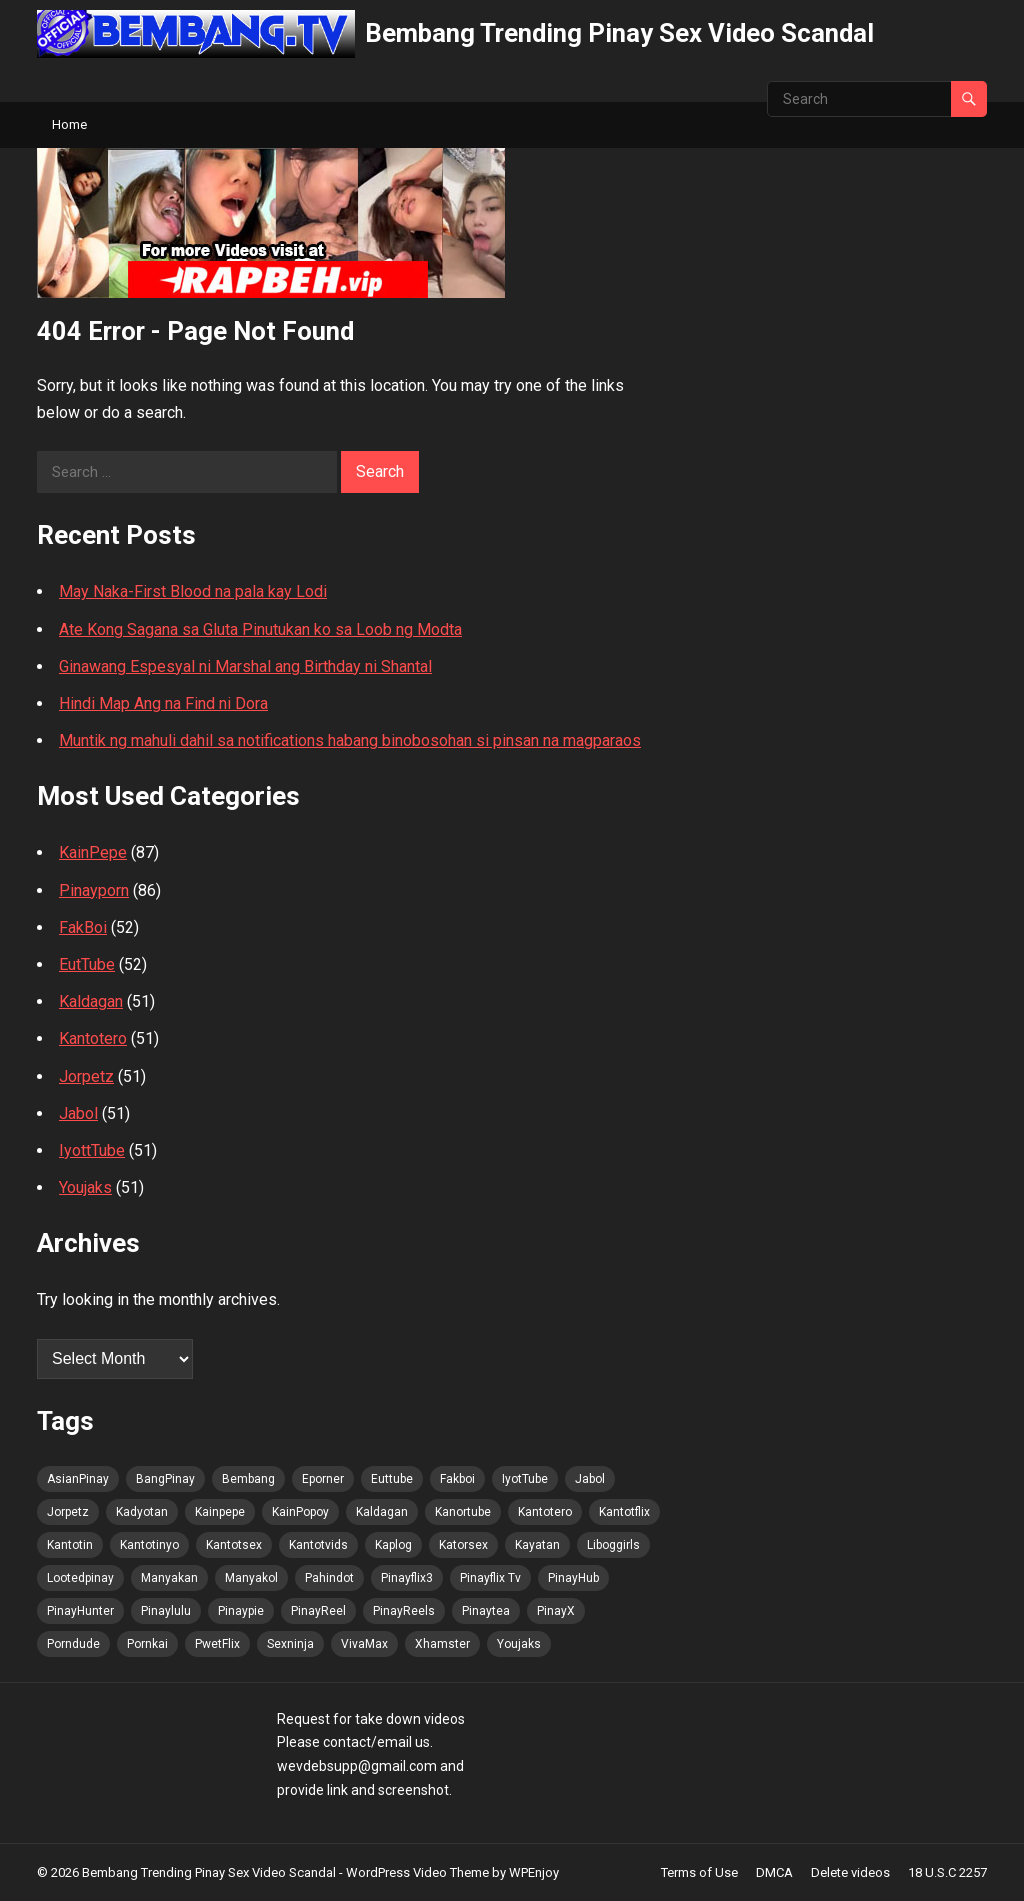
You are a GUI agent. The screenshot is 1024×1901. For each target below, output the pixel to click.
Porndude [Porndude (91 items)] (73, 1644)
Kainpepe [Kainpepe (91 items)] (220, 1512)
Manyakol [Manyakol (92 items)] (251, 1578)
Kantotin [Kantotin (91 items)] (70, 1545)
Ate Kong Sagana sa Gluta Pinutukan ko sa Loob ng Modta (260, 629)
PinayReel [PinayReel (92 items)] (318, 1611)
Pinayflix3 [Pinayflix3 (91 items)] (407, 1578)
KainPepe (93, 852)
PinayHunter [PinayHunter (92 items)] (80, 1611)
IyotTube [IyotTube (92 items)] (525, 1479)
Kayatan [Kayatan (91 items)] (537, 1545)
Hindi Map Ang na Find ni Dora (163, 703)
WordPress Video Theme (417, 1872)
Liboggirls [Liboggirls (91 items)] (613, 1545)
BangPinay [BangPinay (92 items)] (165, 1479)
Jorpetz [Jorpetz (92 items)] (68, 1512)
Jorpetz (86, 1076)
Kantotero (93, 1038)
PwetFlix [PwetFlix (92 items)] (217, 1644)
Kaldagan (91, 1001)
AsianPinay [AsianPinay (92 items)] (78, 1479)
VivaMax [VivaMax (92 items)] (364, 1644)
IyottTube (92, 1150)
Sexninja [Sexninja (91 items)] (290, 1644)
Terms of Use (699, 1872)
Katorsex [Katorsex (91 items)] (463, 1545)
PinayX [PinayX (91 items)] (556, 1611)
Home (69, 124)
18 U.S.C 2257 (947, 1872)
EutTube (87, 964)
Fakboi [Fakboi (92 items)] (457, 1479)
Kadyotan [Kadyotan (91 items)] (142, 1512)
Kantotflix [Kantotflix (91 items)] (624, 1512)
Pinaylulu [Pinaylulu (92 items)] (166, 1611)
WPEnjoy (534, 1872)
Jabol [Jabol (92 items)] (590, 1479)
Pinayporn (94, 890)
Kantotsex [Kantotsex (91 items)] (234, 1545)
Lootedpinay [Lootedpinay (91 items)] (80, 1578)
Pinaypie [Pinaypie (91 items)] (241, 1611)
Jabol (78, 1113)
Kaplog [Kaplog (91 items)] (393, 1545)
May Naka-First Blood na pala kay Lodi (193, 591)
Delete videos (850, 1872)
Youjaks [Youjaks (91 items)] (519, 1644)
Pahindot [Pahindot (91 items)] (329, 1578)
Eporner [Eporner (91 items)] (323, 1479)
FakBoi (83, 927)
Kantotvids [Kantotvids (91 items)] (318, 1545)
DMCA (774, 1872)
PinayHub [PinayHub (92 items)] (573, 1578)
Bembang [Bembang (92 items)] (248, 1479)
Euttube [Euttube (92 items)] (392, 1479)
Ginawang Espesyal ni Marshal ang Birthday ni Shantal (245, 666)
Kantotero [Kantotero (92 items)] (545, 1512)
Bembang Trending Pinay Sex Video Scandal (619, 33)
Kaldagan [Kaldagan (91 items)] (382, 1512)
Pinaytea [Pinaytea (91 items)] (486, 1611)
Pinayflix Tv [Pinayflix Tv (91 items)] (490, 1578)
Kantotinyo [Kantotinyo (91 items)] (149, 1545)
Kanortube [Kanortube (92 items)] (463, 1512)
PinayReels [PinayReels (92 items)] (404, 1611)
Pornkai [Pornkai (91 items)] (147, 1644)
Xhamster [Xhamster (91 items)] (442, 1644)
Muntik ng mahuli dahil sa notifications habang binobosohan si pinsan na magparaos (350, 740)
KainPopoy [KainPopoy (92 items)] (300, 1512)
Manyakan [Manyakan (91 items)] (169, 1578)
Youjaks (85, 1187)
